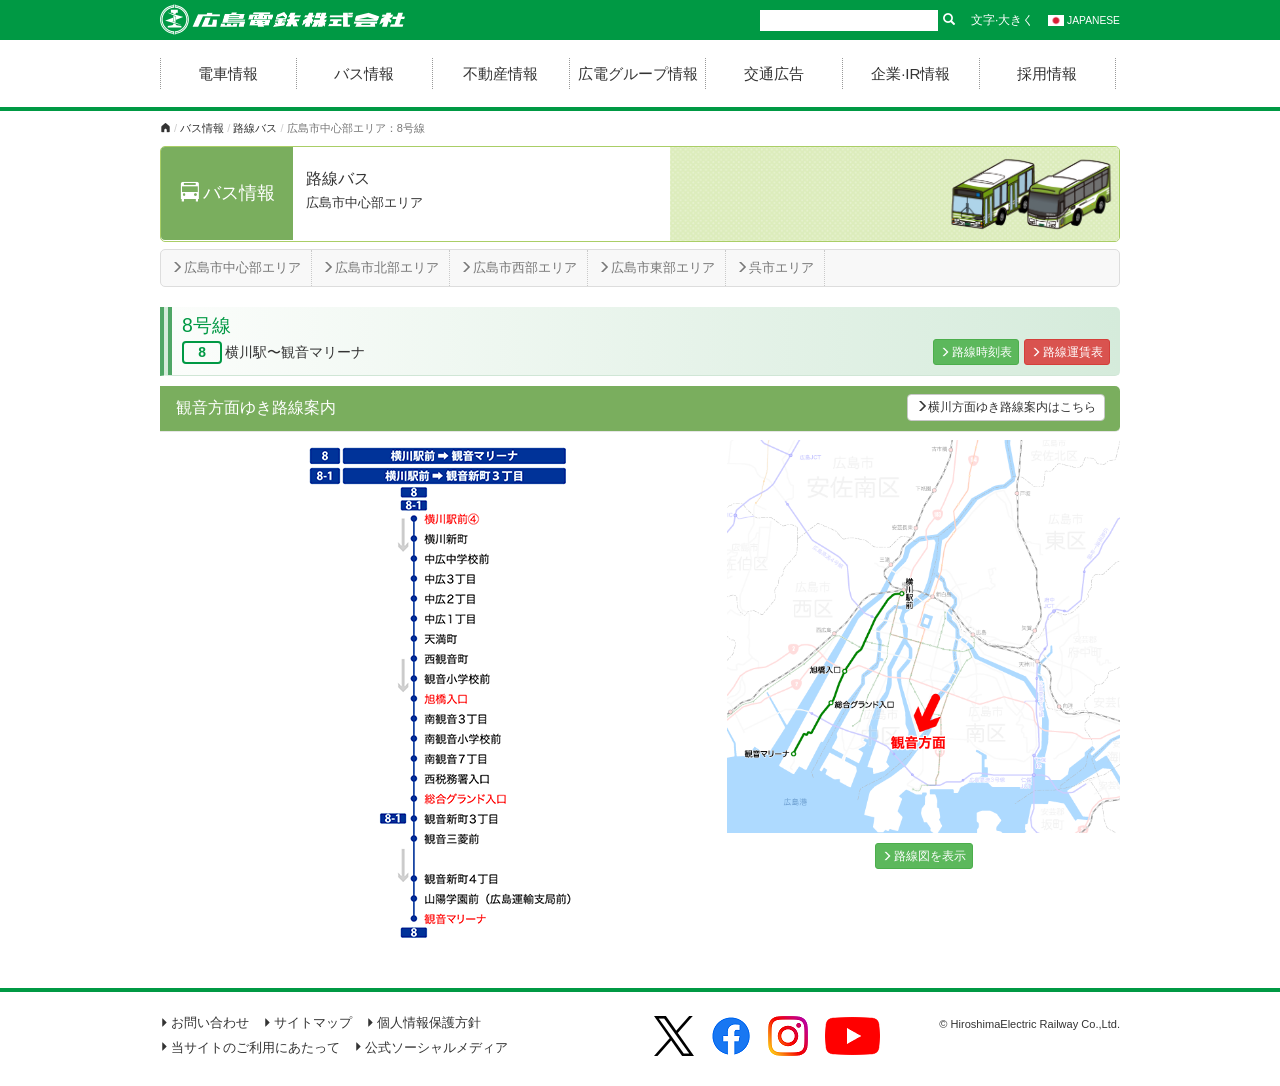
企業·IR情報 (910, 73)
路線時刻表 (976, 352)
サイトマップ (307, 1022)
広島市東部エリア (656, 267)
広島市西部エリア (518, 267)
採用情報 (1047, 73)
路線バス (255, 128)
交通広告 (774, 73)
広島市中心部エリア (236, 267)
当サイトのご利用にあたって (250, 1047)
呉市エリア (775, 267)
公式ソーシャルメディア (431, 1047)
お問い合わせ (204, 1022)
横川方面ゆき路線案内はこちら (1006, 407)
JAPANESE (1084, 20)
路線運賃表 (1067, 352)
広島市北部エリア (380, 267)
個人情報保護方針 (423, 1022)
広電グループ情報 (638, 73)
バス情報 (364, 73)
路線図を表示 (924, 856)
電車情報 (228, 73)
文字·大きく (1002, 20)
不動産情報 (500, 73)
